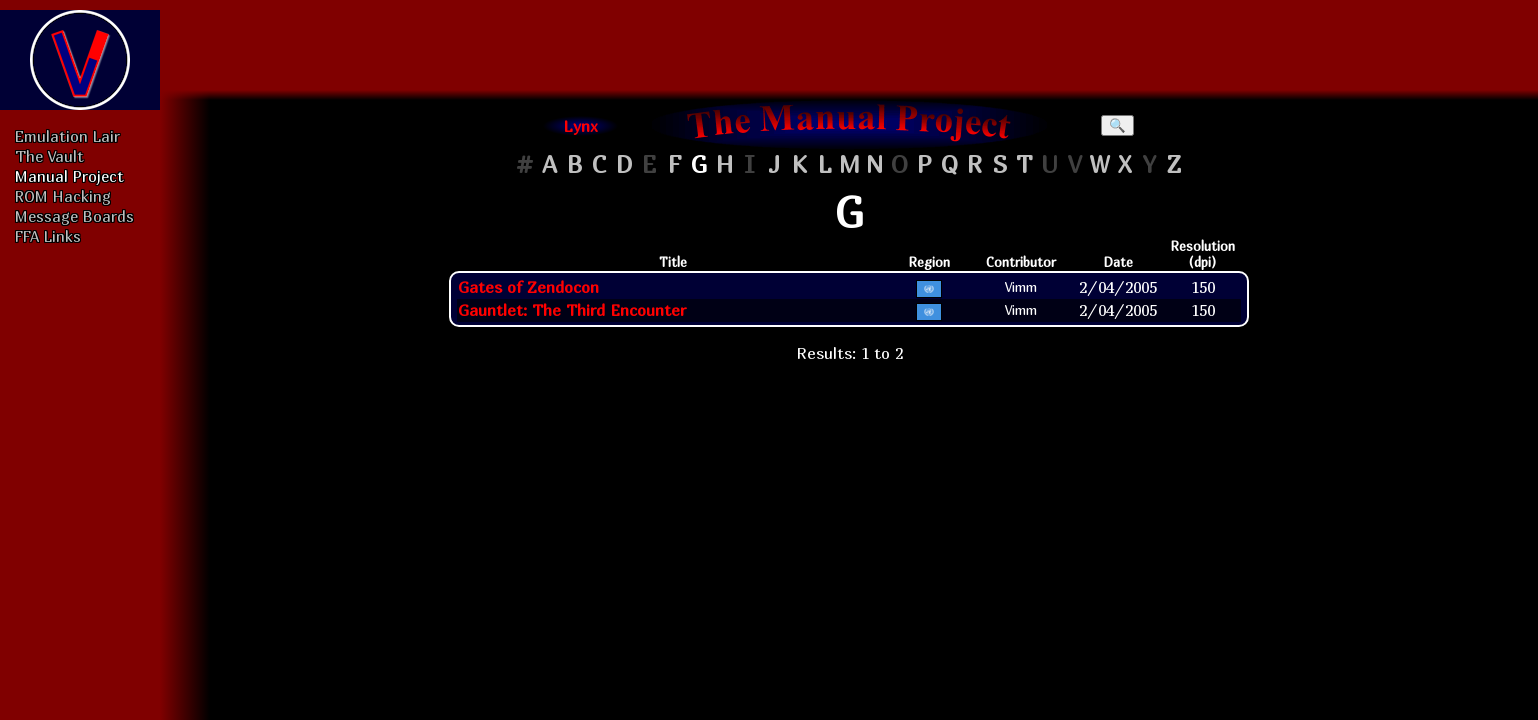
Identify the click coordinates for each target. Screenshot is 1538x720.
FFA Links (48, 236)
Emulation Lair (67, 136)
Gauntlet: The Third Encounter (572, 310)
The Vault (49, 156)
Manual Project (69, 176)
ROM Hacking (63, 196)
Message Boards (74, 216)
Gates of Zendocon (528, 287)
